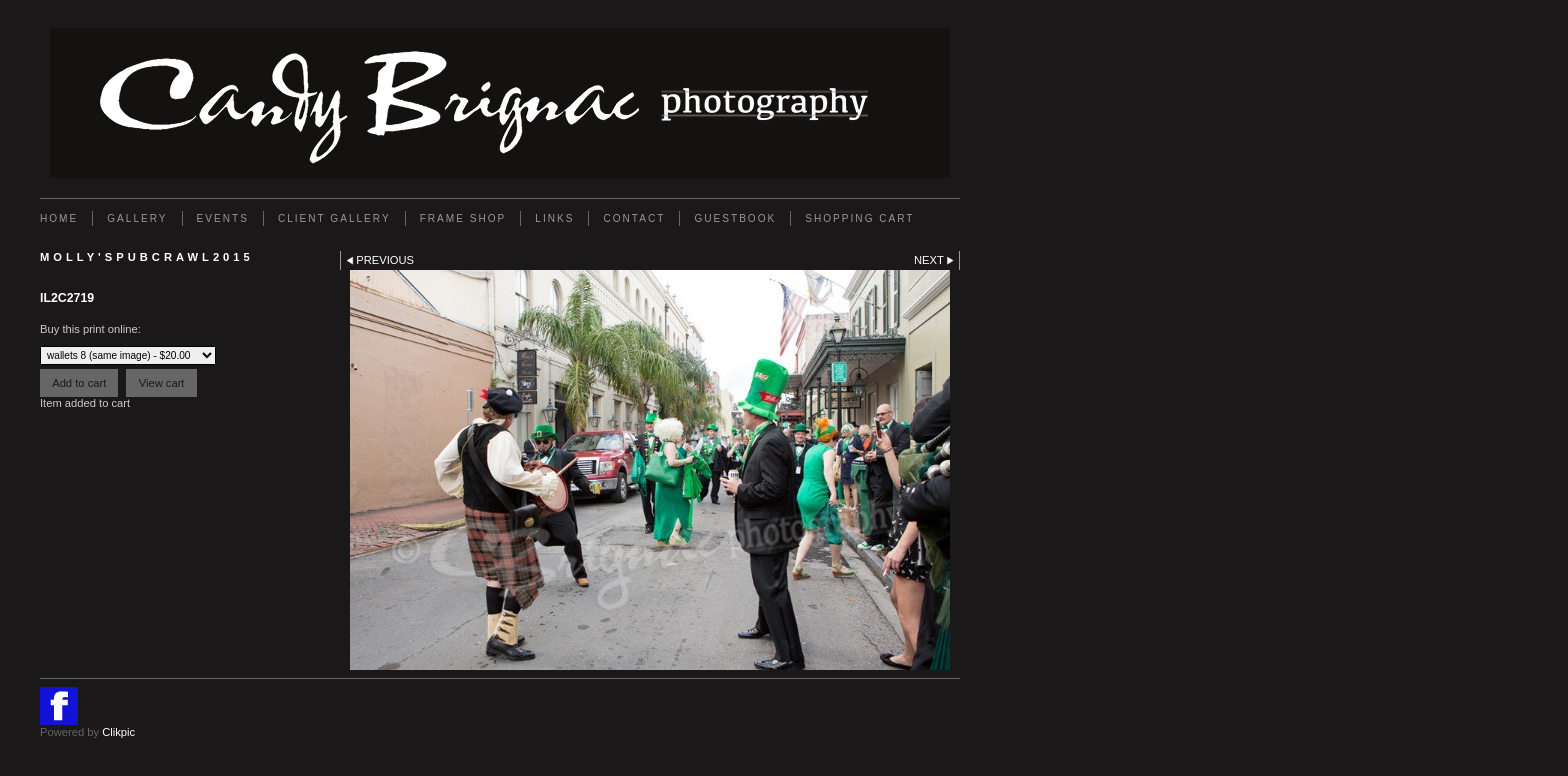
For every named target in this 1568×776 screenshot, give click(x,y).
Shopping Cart (859, 218)
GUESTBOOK (735, 218)
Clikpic (118, 732)
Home (59, 218)
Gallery (137, 218)
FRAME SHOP (463, 218)
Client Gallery (334, 218)
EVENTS (223, 218)
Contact (634, 218)
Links (554, 218)
